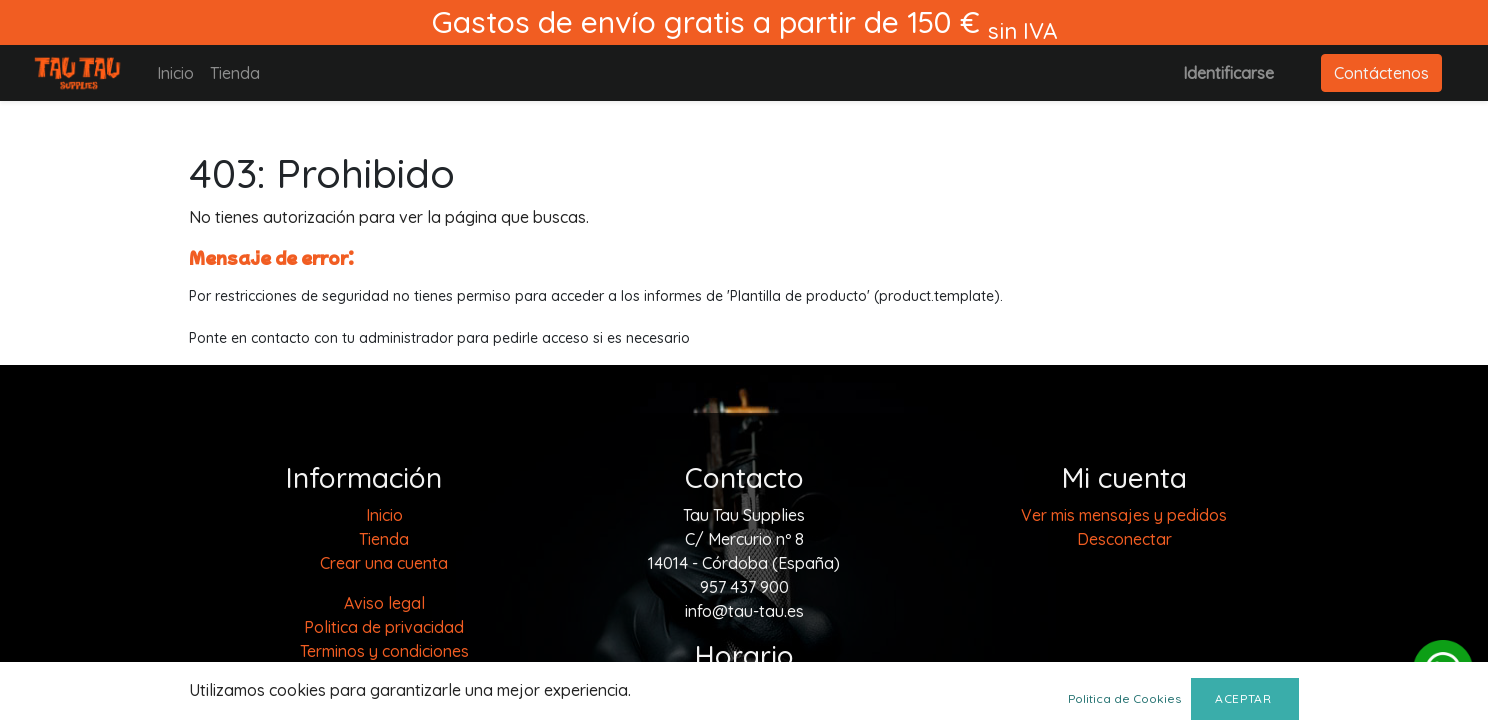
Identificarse (1228, 73)
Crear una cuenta (384, 563)
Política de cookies (384, 675)
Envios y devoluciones (384, 699)
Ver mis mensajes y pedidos (1124, 515)
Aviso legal (384, 603)
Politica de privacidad (384, 627)
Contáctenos (1381, 73)
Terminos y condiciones (384, 651)
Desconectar (1124, 539)
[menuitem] (175, 73)
